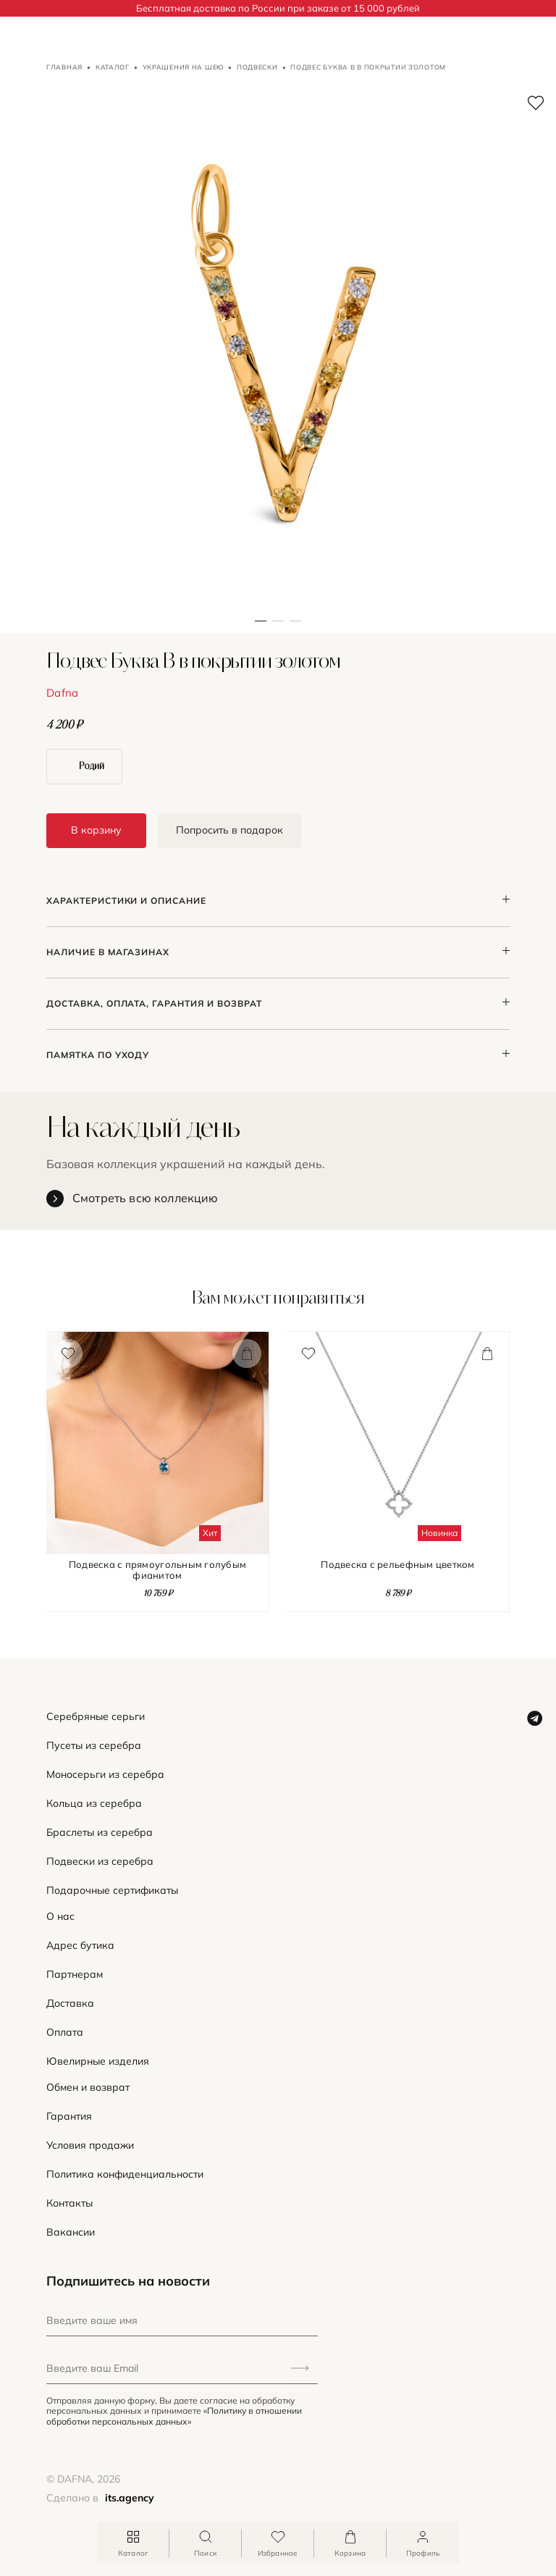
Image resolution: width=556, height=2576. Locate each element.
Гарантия (69, 2116)
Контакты (69, 2203)
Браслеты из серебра (99, 1832)
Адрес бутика (80, 1945)
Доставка (70, 2003)
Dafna (62, 693)
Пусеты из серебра (93, 1746)
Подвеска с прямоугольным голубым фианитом (157, 1570)
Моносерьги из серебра (105, 1775)
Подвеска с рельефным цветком (397, 1564)
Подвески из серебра (99, 1861)
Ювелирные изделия (97, 2061)
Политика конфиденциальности (124, 2174)
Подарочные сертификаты (112, 1890)
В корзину (96, 829)
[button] (278, 355)
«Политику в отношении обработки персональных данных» (174, 2415)
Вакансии (70, 2232)
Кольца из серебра (94, 1803)
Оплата (64, 2032)
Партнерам (74, 1974)
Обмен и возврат (88, 2087)
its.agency (129, 2497)
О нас (60, 1916)
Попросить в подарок (229, 829)
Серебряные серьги (95, 1717)
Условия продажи (90, 2145)
